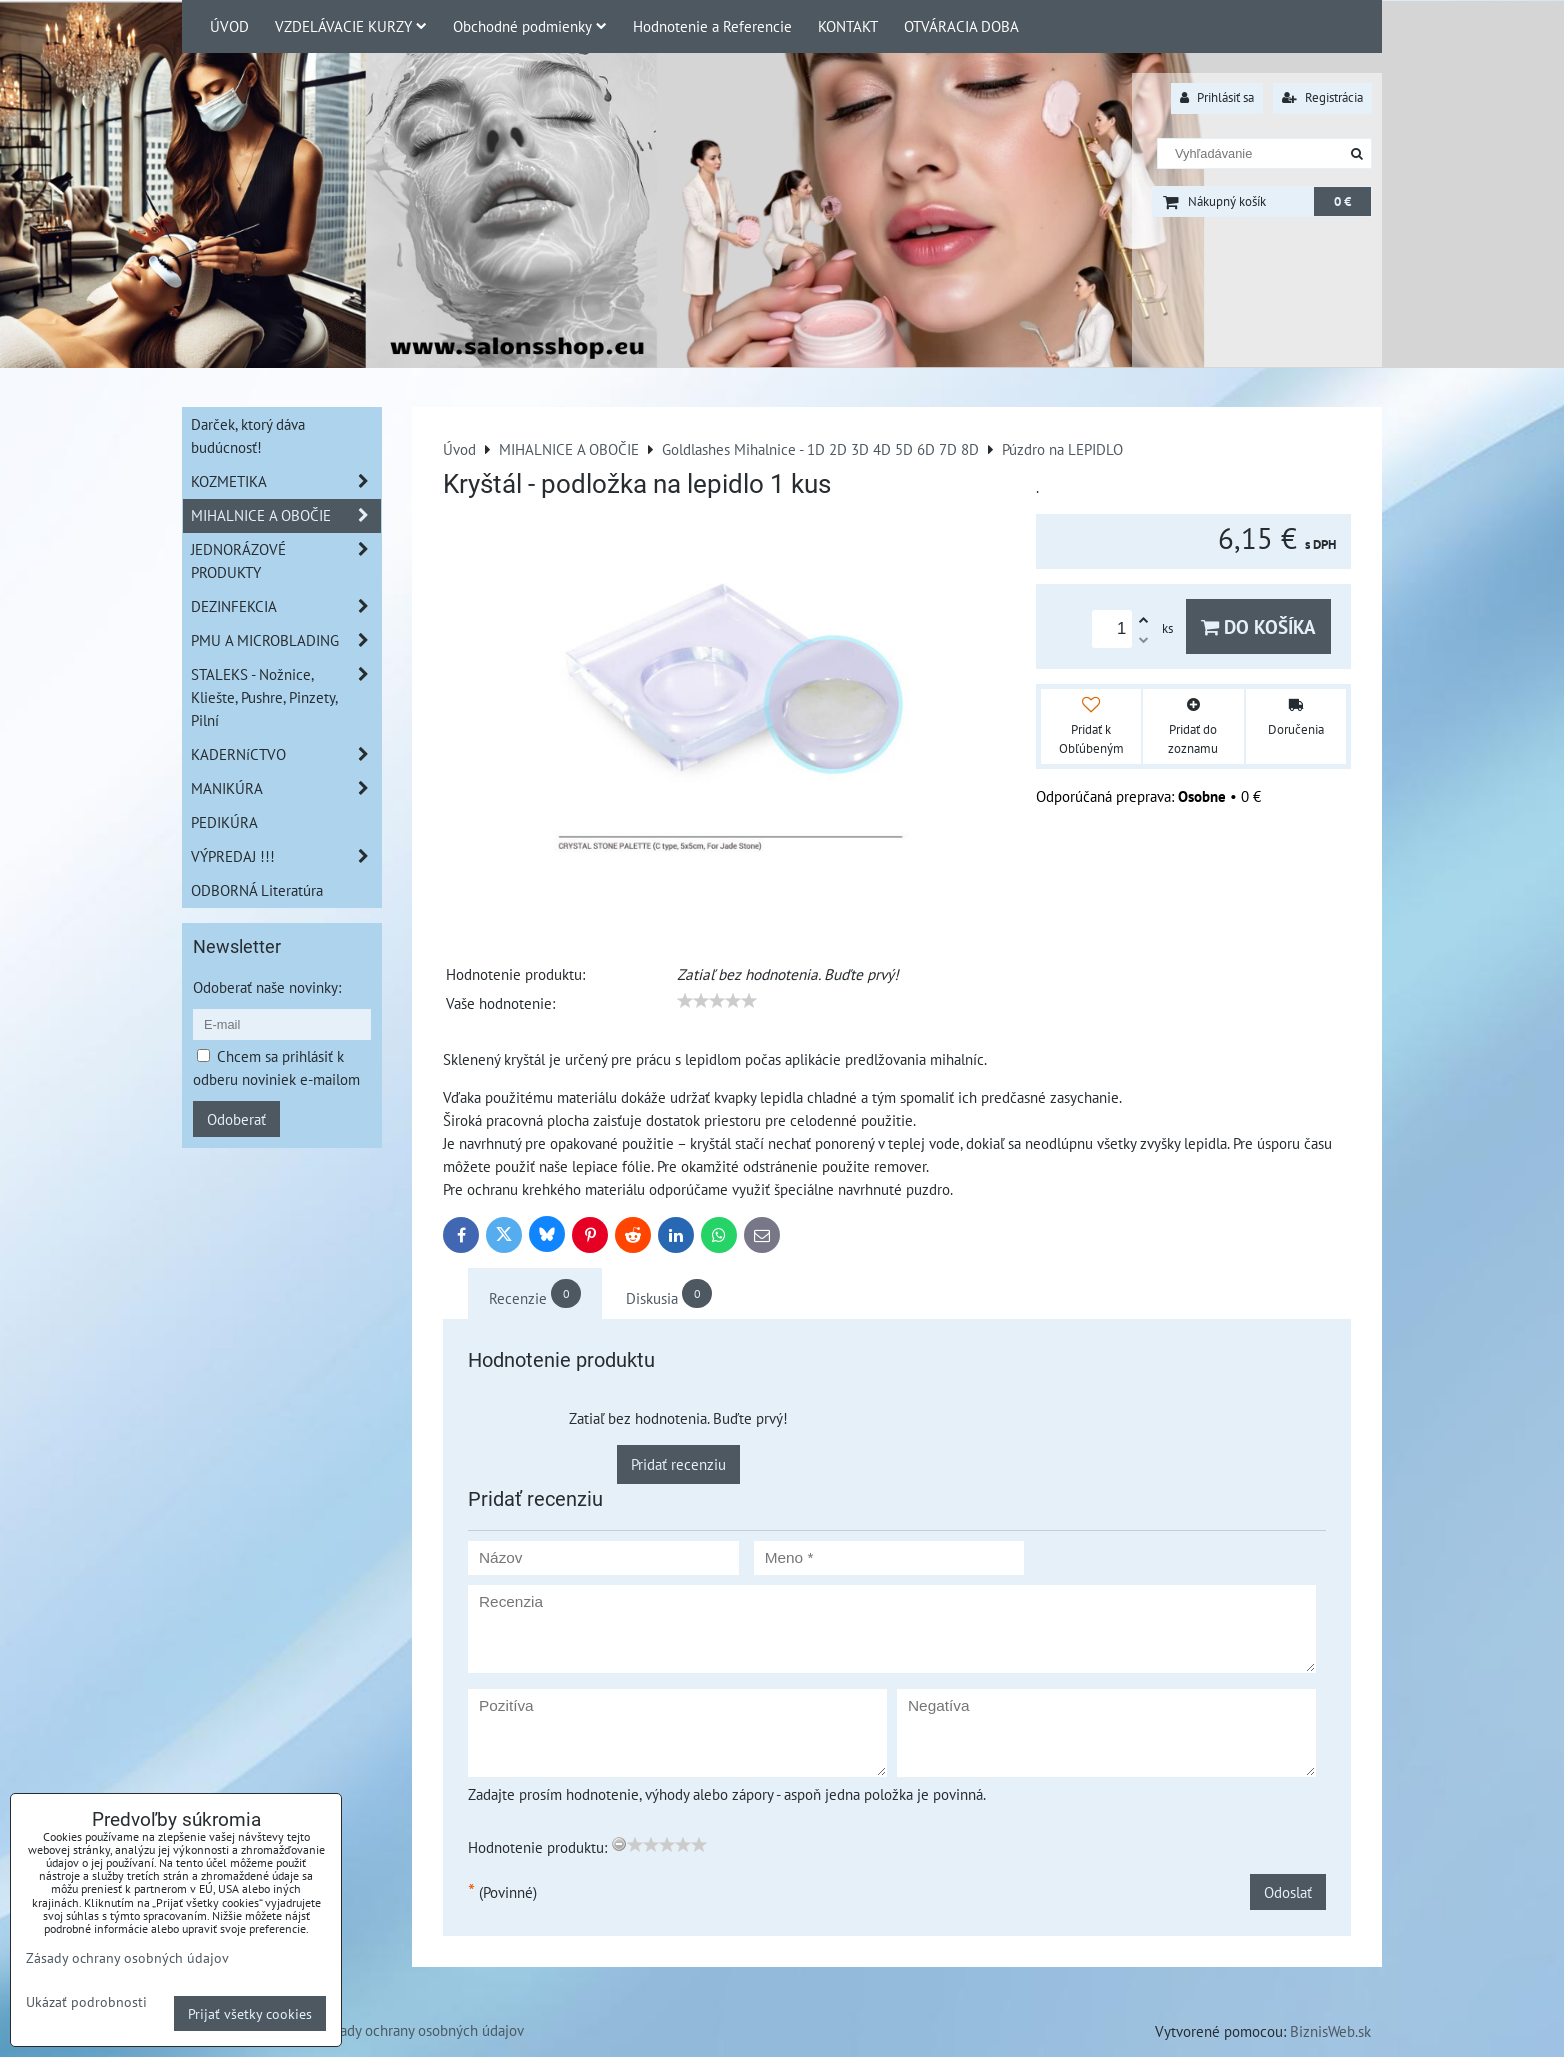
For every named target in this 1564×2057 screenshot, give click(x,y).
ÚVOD (229, 26)
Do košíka (1258, 626)
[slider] (717, 1001)
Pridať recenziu (678, 1464)
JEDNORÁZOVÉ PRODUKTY (286, 561)
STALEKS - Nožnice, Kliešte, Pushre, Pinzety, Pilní (286, 697)
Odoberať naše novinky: (267, 987)
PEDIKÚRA (224, 822)
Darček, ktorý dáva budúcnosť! (248, 435)
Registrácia (1322, 97)
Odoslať (1288, 1892)
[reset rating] (619, 1844)
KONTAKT (848, 26)
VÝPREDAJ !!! (286, 856)
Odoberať (236, 1119)
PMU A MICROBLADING (286, 640)
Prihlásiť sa (1217, 97)
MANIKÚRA (286, 788)
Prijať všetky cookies (250, 2013)
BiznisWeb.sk (1330, 2031)
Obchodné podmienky (530, 26)
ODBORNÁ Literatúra (257, 890)
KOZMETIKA (286, 481)
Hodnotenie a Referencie (712, 26)
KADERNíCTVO (286, 754)
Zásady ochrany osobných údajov (421, 2030)
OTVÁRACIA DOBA (961, 26)
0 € (1342, 201)
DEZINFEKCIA (286, 606)
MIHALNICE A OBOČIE (286, 515)
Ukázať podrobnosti (86, 2002)
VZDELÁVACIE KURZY (351, 26)
